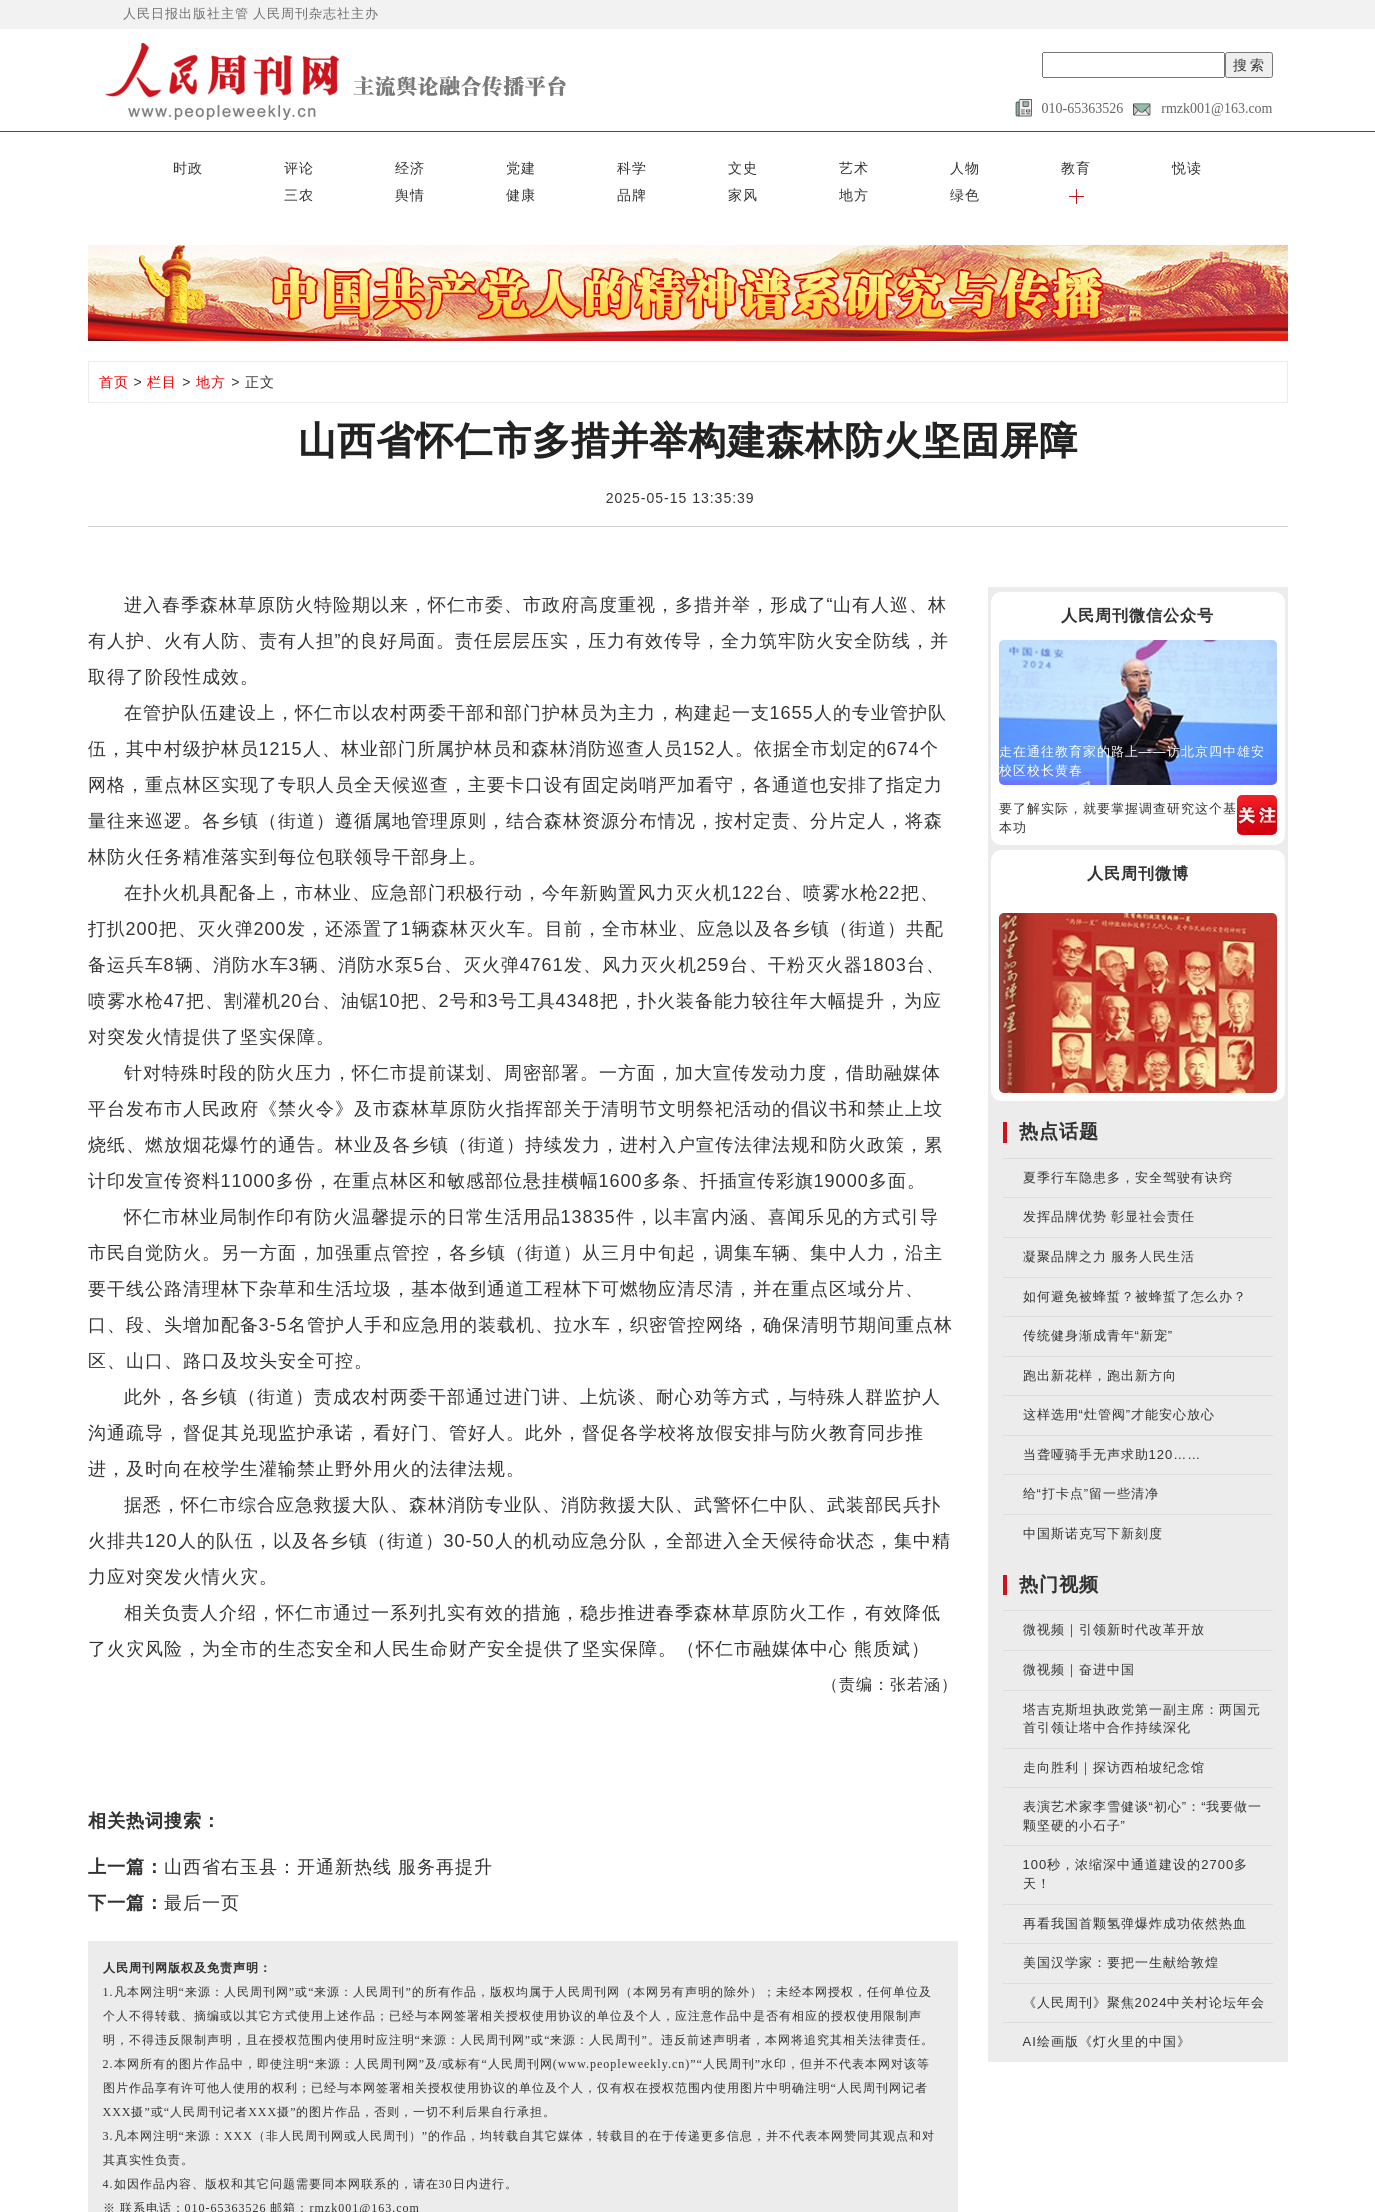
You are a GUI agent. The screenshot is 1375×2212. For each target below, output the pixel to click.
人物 (588, 162)
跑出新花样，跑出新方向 (1100, 1341)
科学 (388, 162)
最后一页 (202, 1870)
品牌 (987, 162)
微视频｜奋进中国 (1079, 1636)
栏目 (162, 349)
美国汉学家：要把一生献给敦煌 (1121, 1929)
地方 (1121, 162)
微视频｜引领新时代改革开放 (1114, 1596)
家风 (1054, 162)
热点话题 (1059, 1098)
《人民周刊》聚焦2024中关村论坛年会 (1144, 1968)
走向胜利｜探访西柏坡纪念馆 (1114, 1733)
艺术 (521, 162)
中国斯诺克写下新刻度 (1093, 1500)
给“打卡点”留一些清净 (1091, 1460)
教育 (654, 162)
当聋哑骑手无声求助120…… (1112, 1421)
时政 (121, 162)
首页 (114, 349)
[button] (1254, 162)
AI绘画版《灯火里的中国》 (1107, 2008)
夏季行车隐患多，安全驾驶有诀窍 (1128, 1144)
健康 (921, 162)
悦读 (721, 162)
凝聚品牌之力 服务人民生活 (1109, 1223)
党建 (321, 162)
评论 (188, 162)
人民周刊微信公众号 (1137, 582)
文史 (454, 162)
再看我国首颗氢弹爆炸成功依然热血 (1135, 1889)
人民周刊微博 (1138, 840)
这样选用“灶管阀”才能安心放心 (1119, 1381)
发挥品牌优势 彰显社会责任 (1109, 1183)
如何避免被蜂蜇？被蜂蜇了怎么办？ (1135, 1262)
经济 (254, 162)
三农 (787, 162)
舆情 (854, 162)
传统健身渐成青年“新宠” (1098, 1302)
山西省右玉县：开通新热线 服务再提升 (328, 1834)
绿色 (1187, 162)
